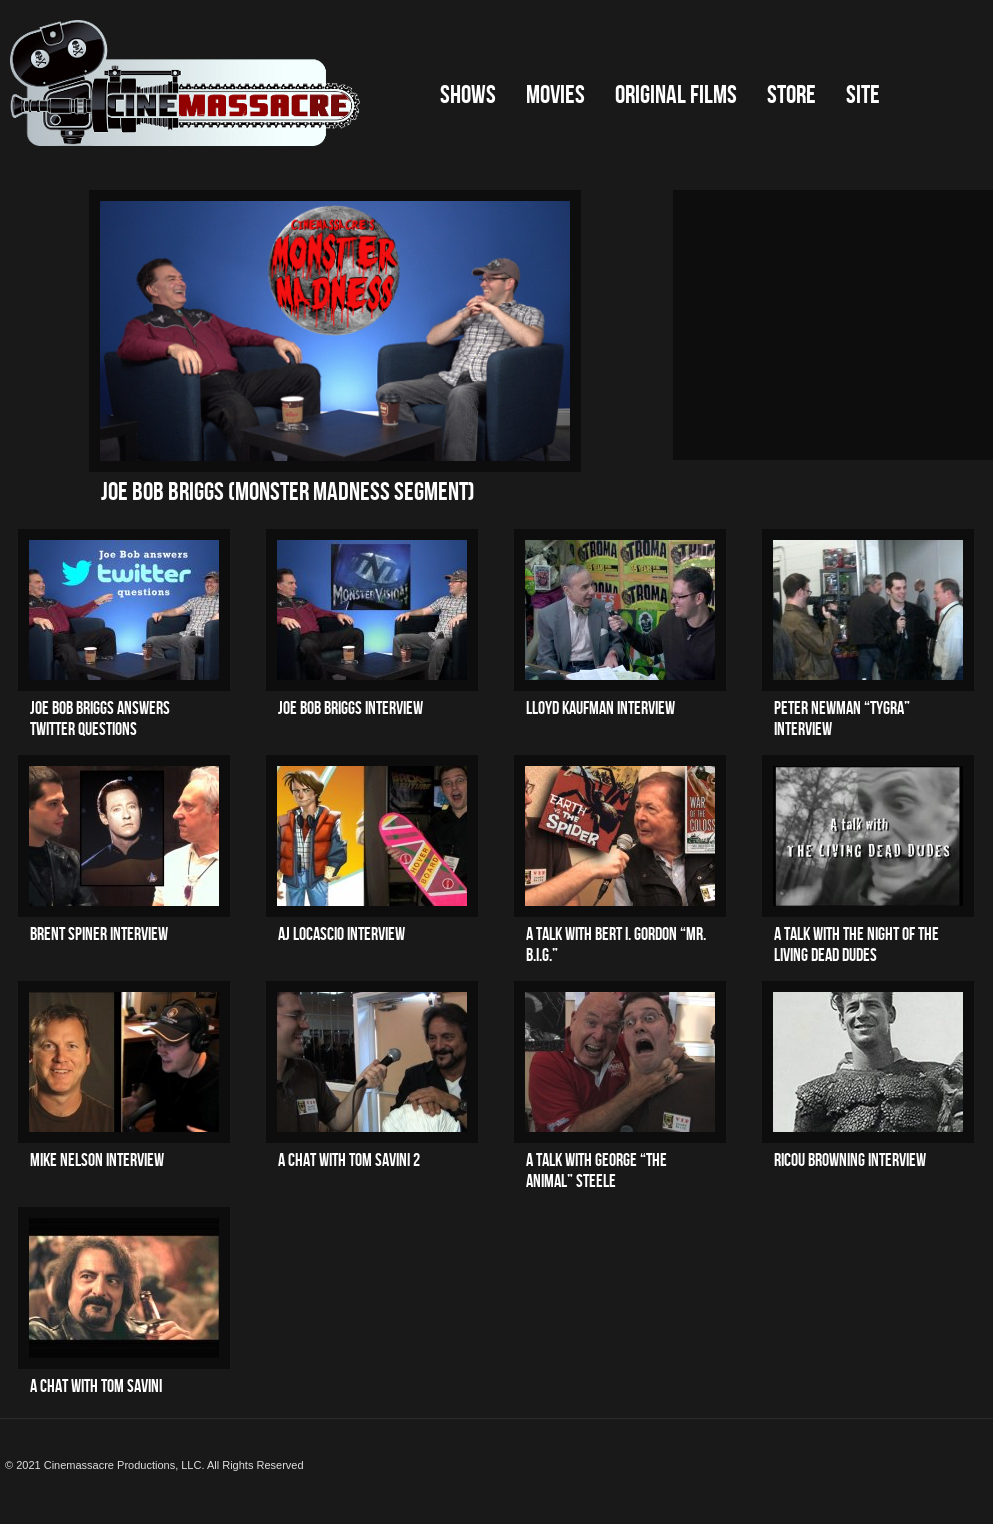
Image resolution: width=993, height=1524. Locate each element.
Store (791, 95)
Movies (555, 95)
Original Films (676, 95)
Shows (468, 95)
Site (863, 95)
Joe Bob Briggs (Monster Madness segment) (288, 492)
